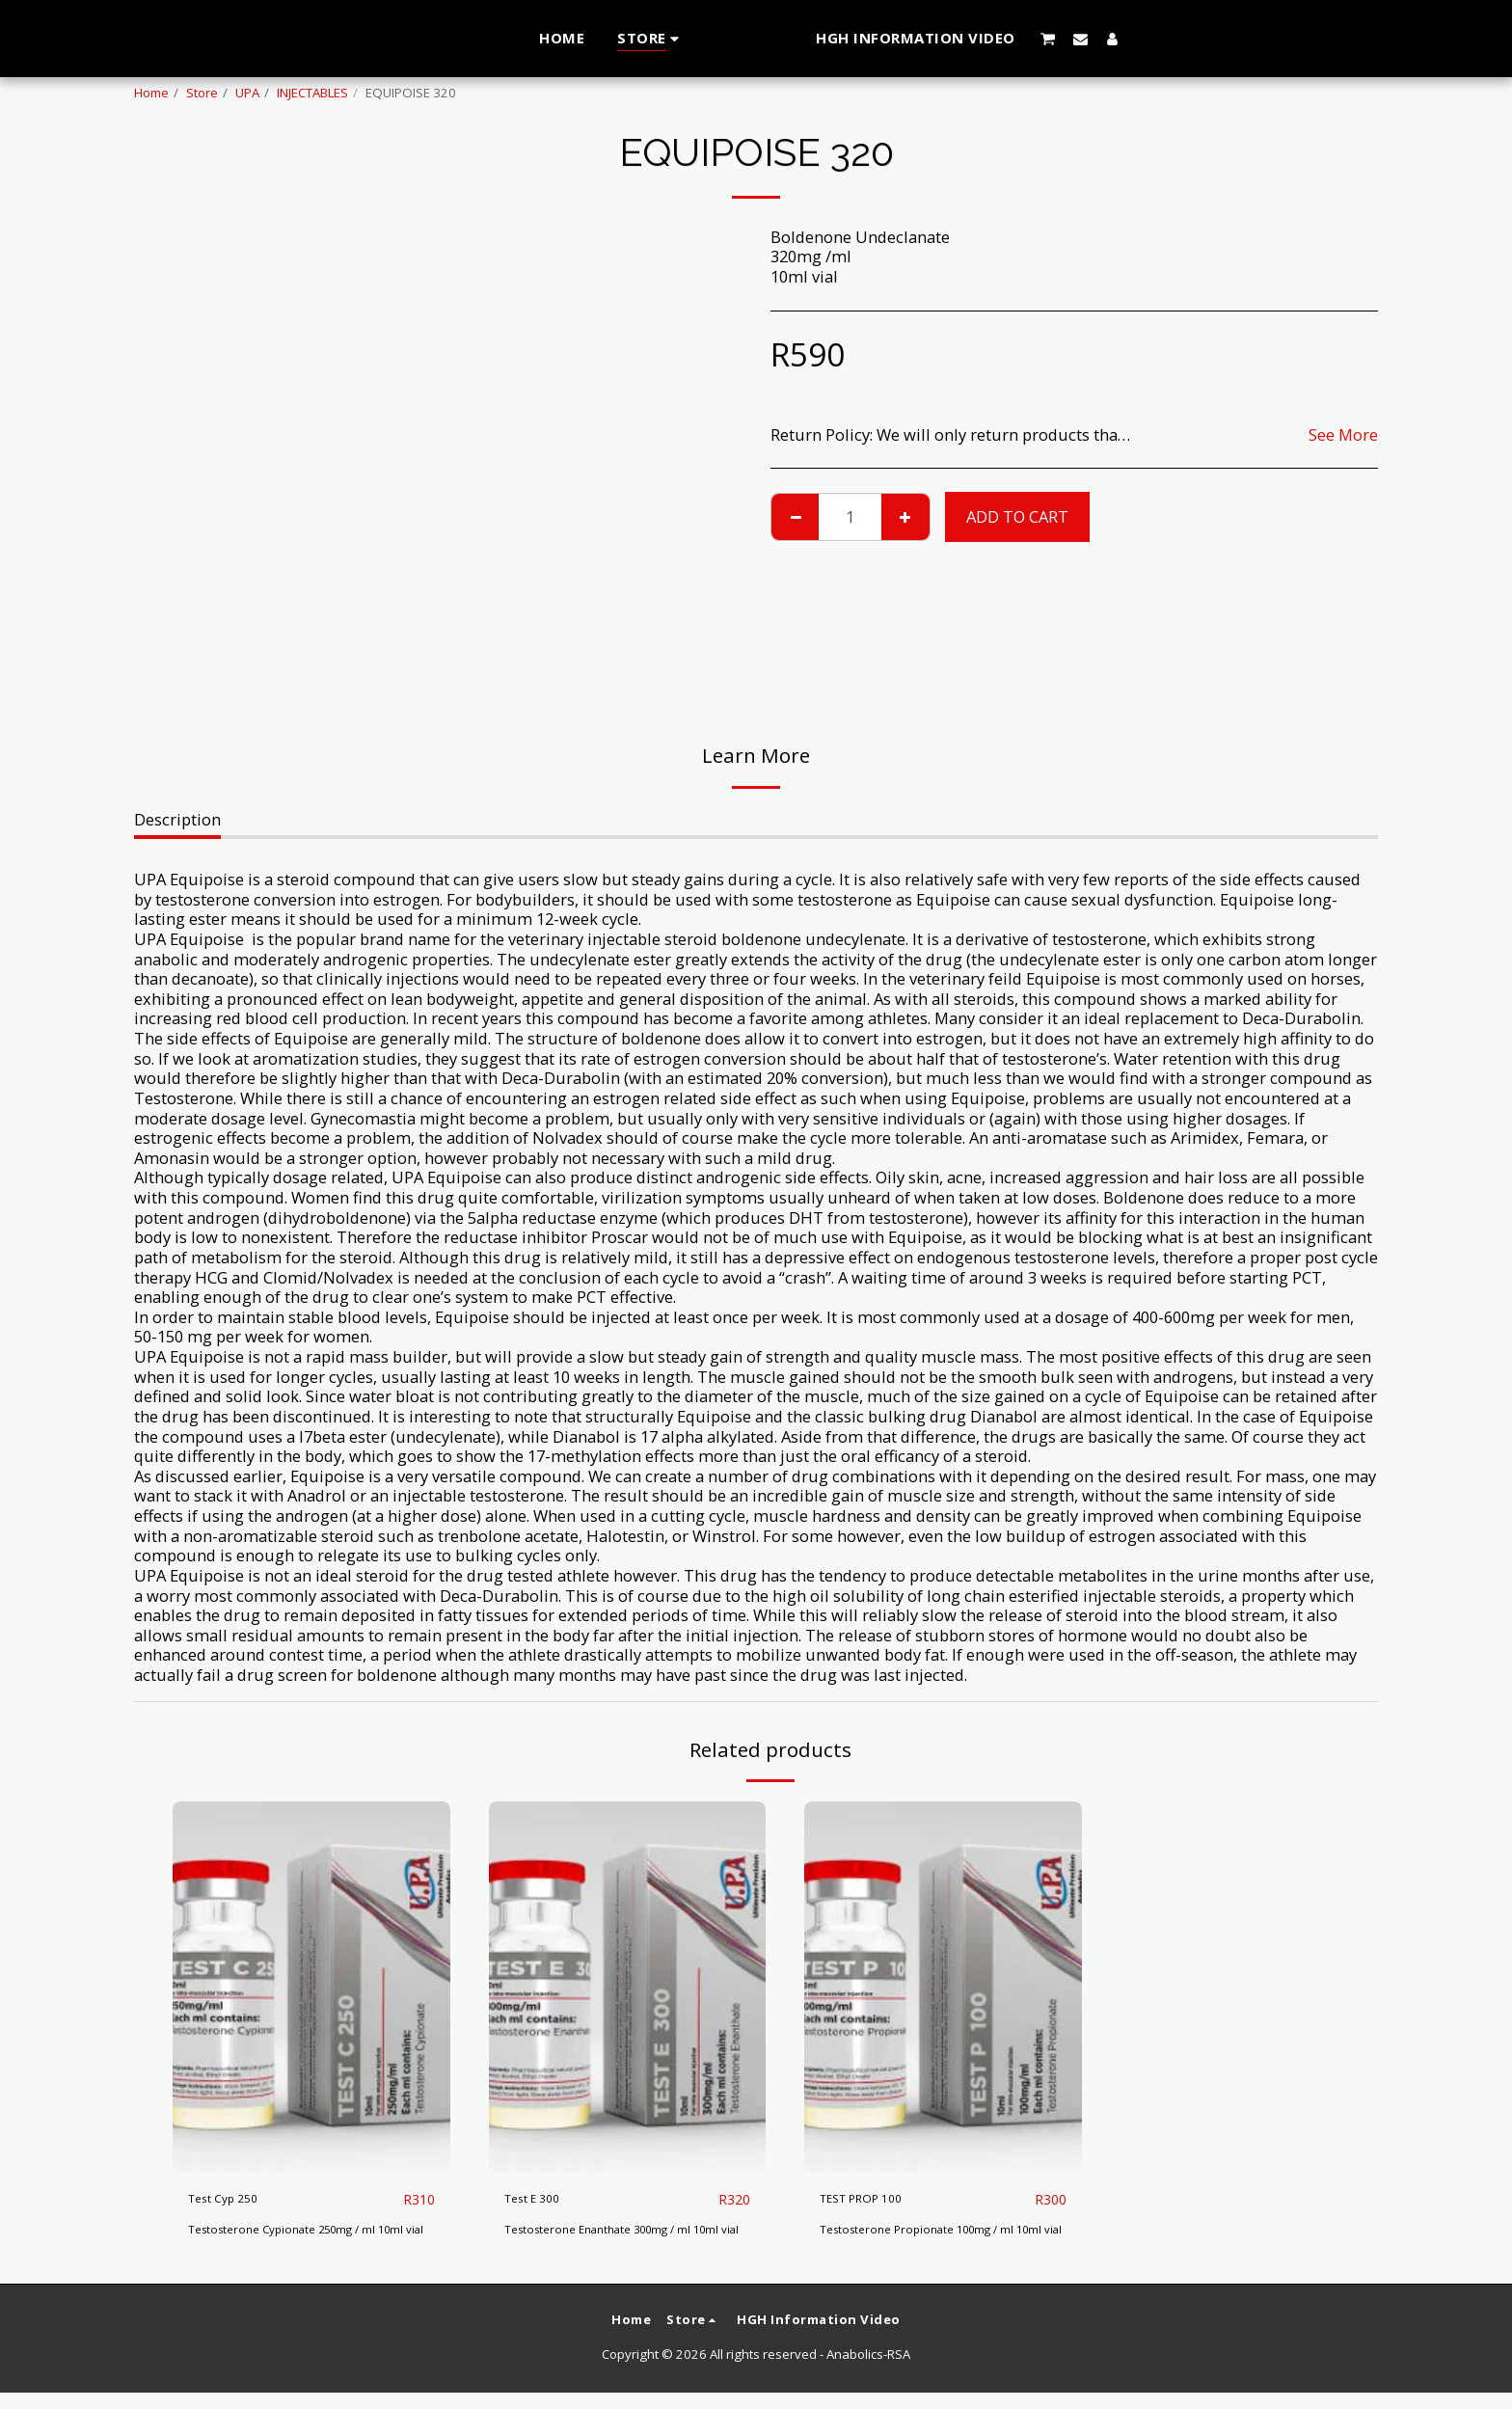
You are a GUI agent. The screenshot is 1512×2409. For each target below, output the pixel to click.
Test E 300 (542, 2198)
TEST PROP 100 (876, 2198)
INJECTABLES (312, 92)
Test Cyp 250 (235, 2198)
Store (202, 92)
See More (1343, 435)
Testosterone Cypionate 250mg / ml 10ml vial (309, 2238)
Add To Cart (1017, 516)
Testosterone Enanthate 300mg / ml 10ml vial (625, 2238)
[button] (1087, 38)
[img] (311, 1986)
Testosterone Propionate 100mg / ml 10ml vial (928, 2238)
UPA (247, 92)
